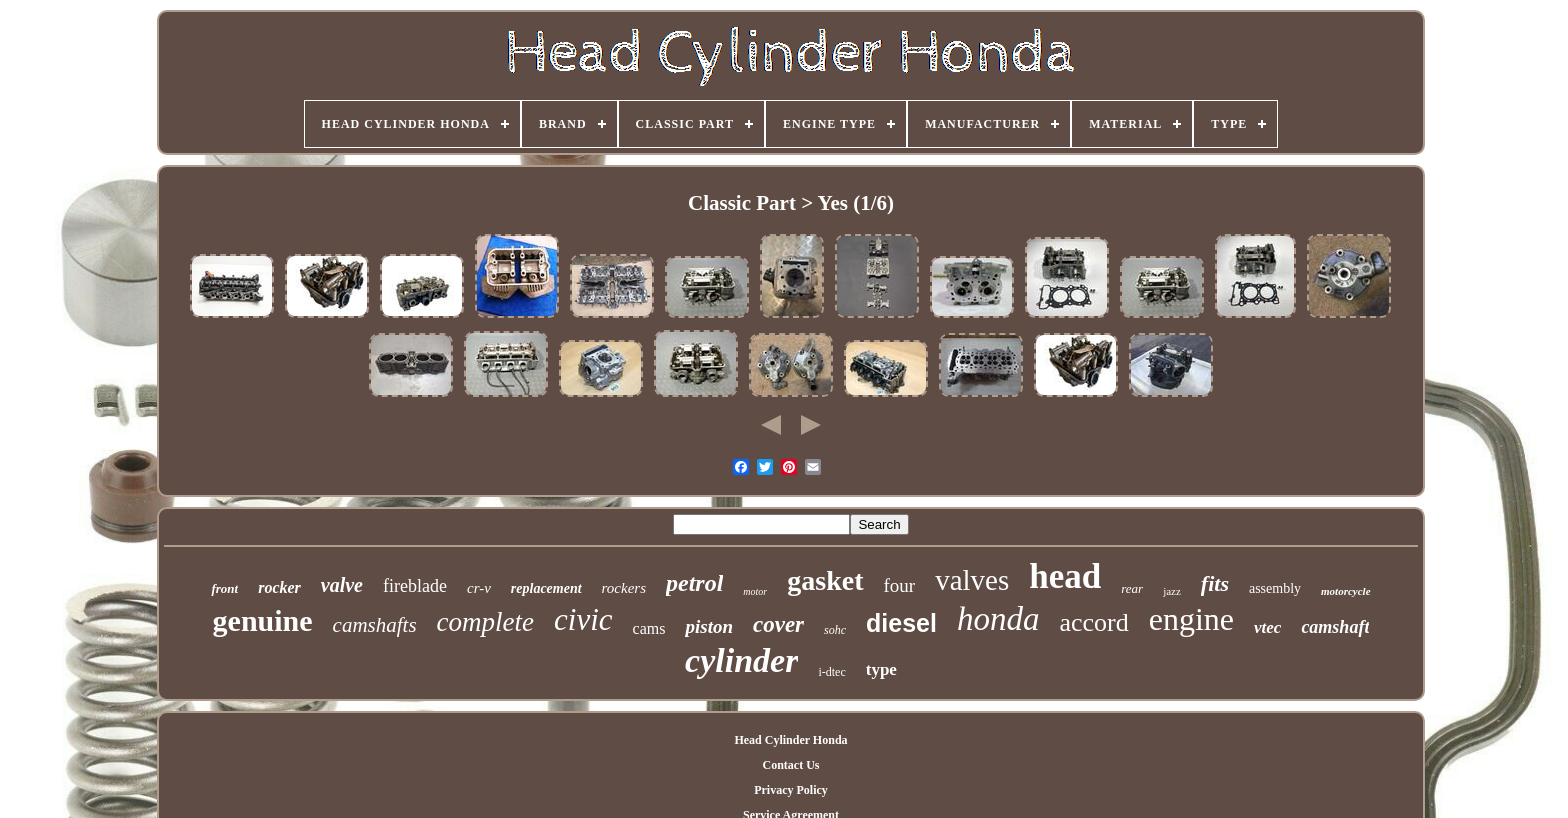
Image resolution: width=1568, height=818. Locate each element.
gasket (825, 580)
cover (778, 624)
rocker (279, 587)
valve (342, 585)
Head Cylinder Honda (790, 740)
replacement (546, 588)
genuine (263, 620)
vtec (1267, 627)
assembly (1275, 588)
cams (649, 628)
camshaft (1335, 627)
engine (1191, 619)
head (1065, 576)
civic (583, 619)
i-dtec (831, 672)
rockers (624, 588)
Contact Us (790, 765)
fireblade (415, 586)
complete (485, 622)
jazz (1172, 591)
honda (998, 619)
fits (1215, 583)
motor (755, 591)
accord (1093, 622)
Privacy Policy (791, 790)
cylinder (741, 660)
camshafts (375, 625)
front (224, 588)
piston (709, 626)
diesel (901, 623)
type (881, 669)
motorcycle (1345, 591)
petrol (694, 583)
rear (1132, 588)
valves (972, 580)
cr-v (479, 588)
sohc (835, 630)
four (900, 585)
